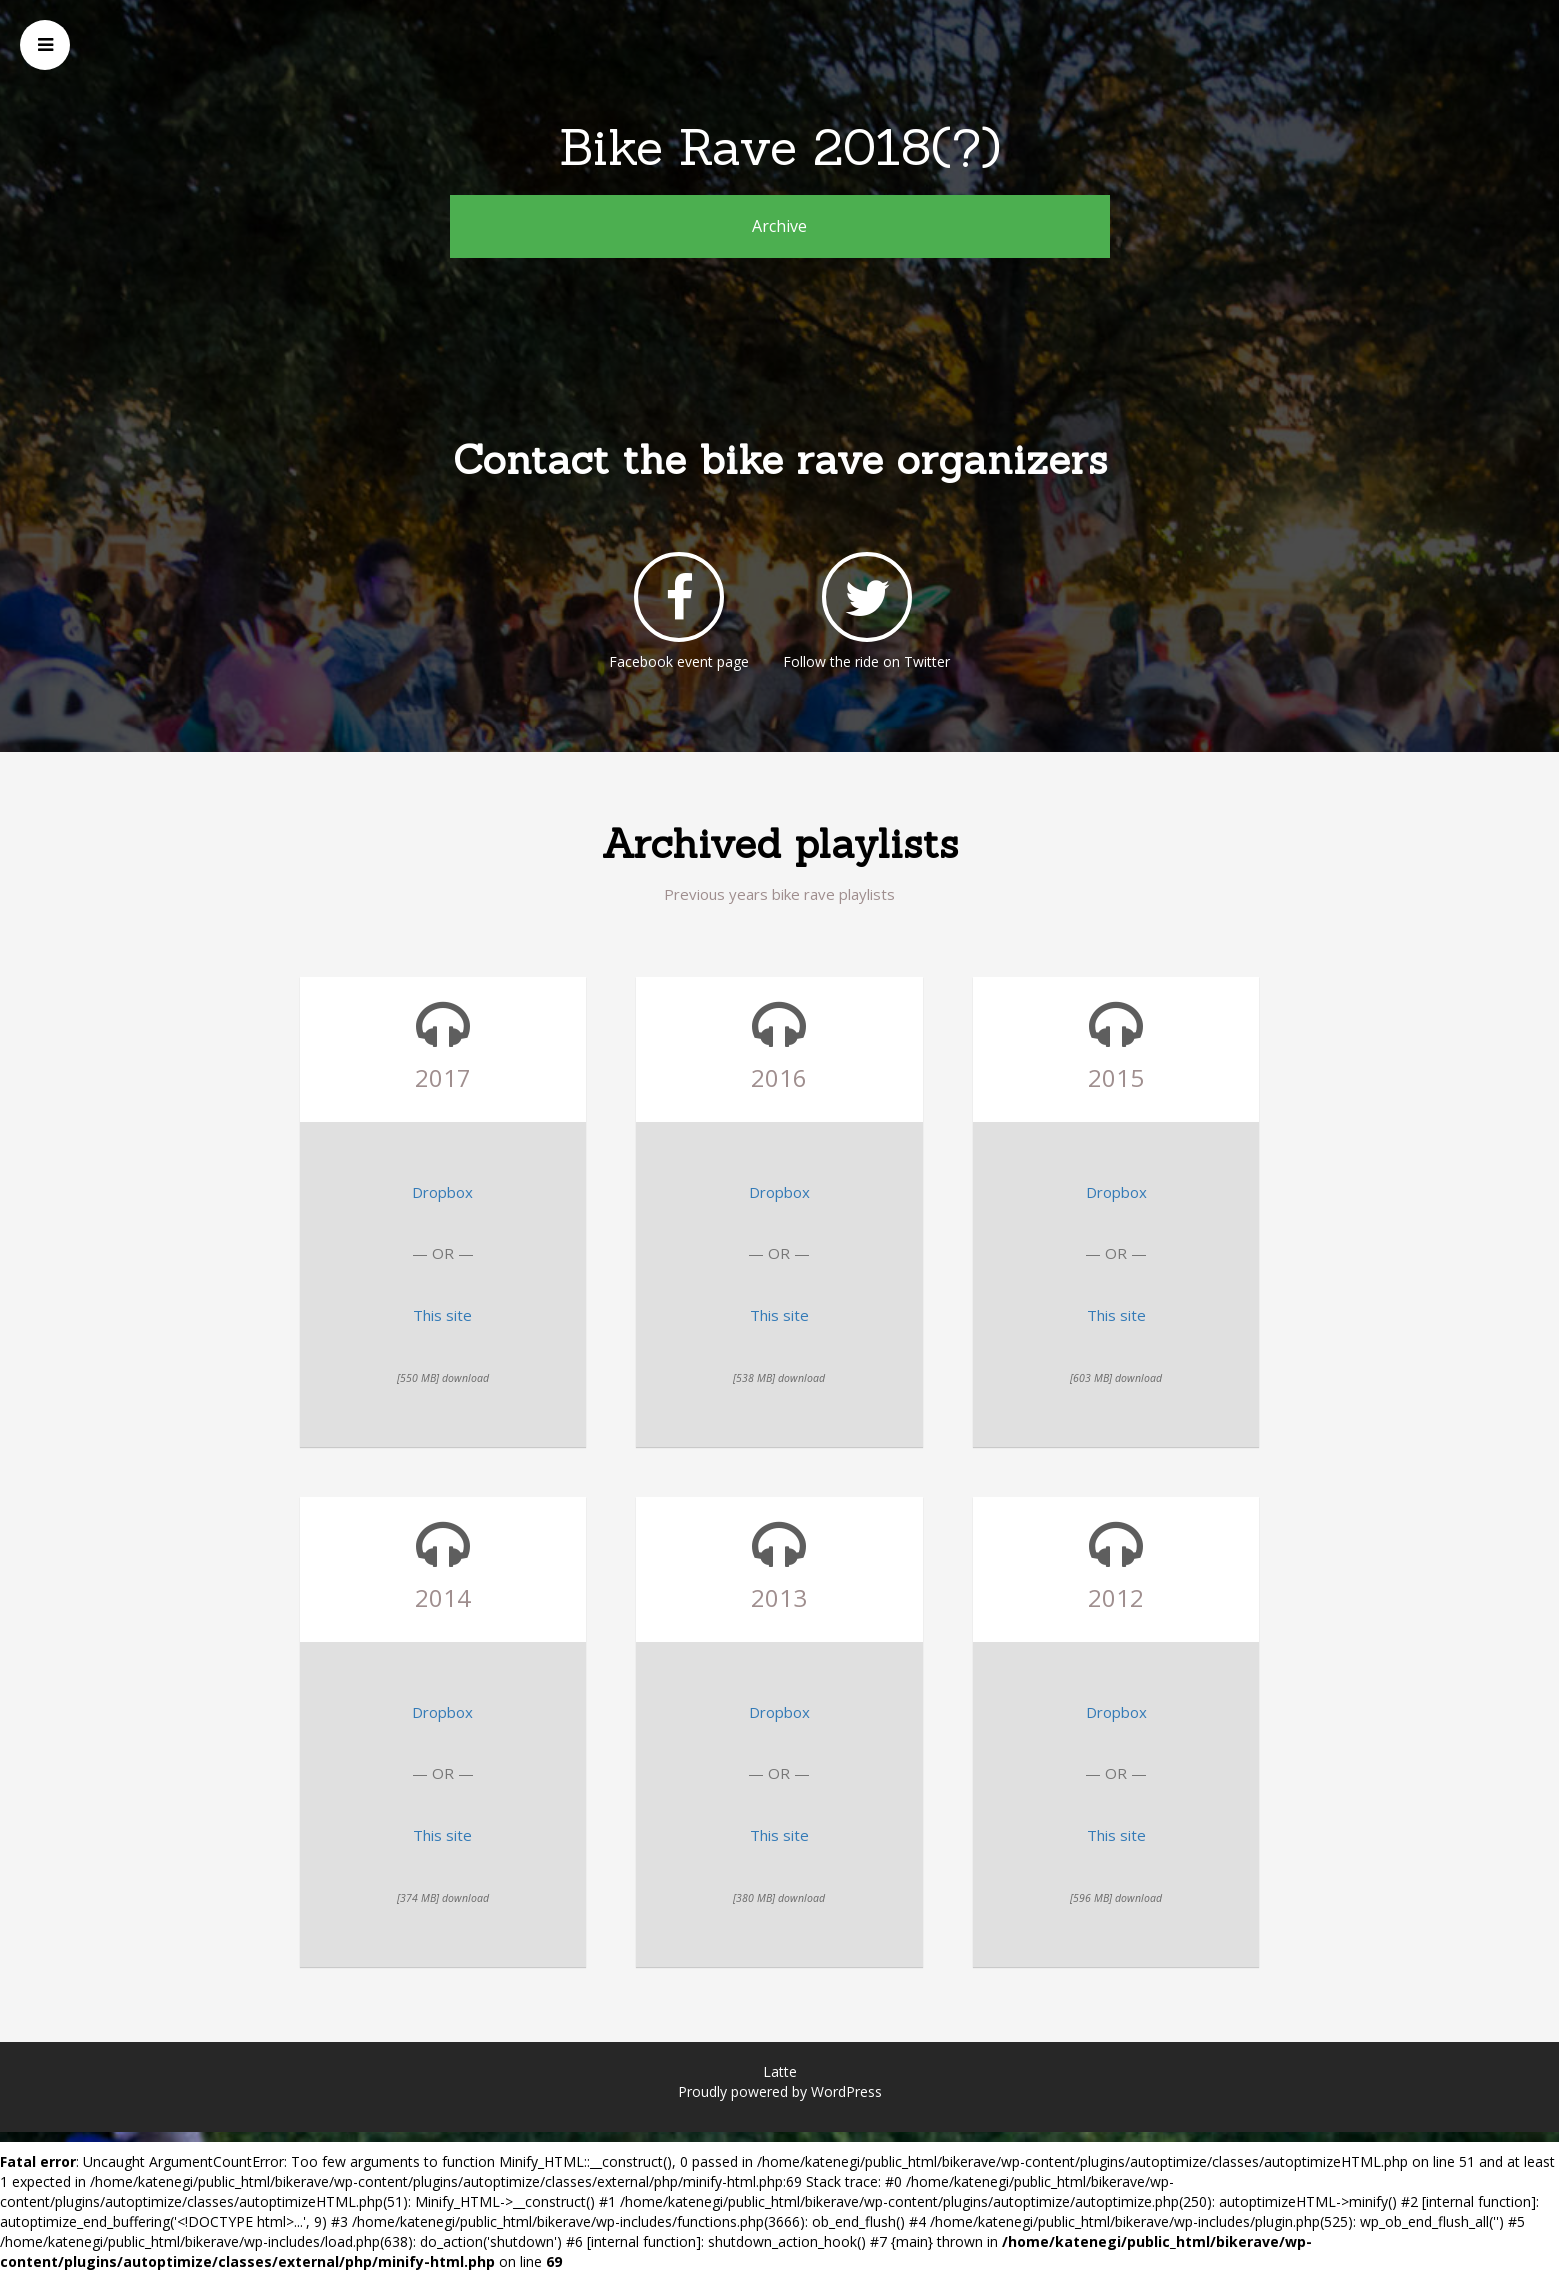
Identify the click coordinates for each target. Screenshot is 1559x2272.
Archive (779, 226)
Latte (780, 2071)
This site (442, 1315)
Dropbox (442, 1192)
